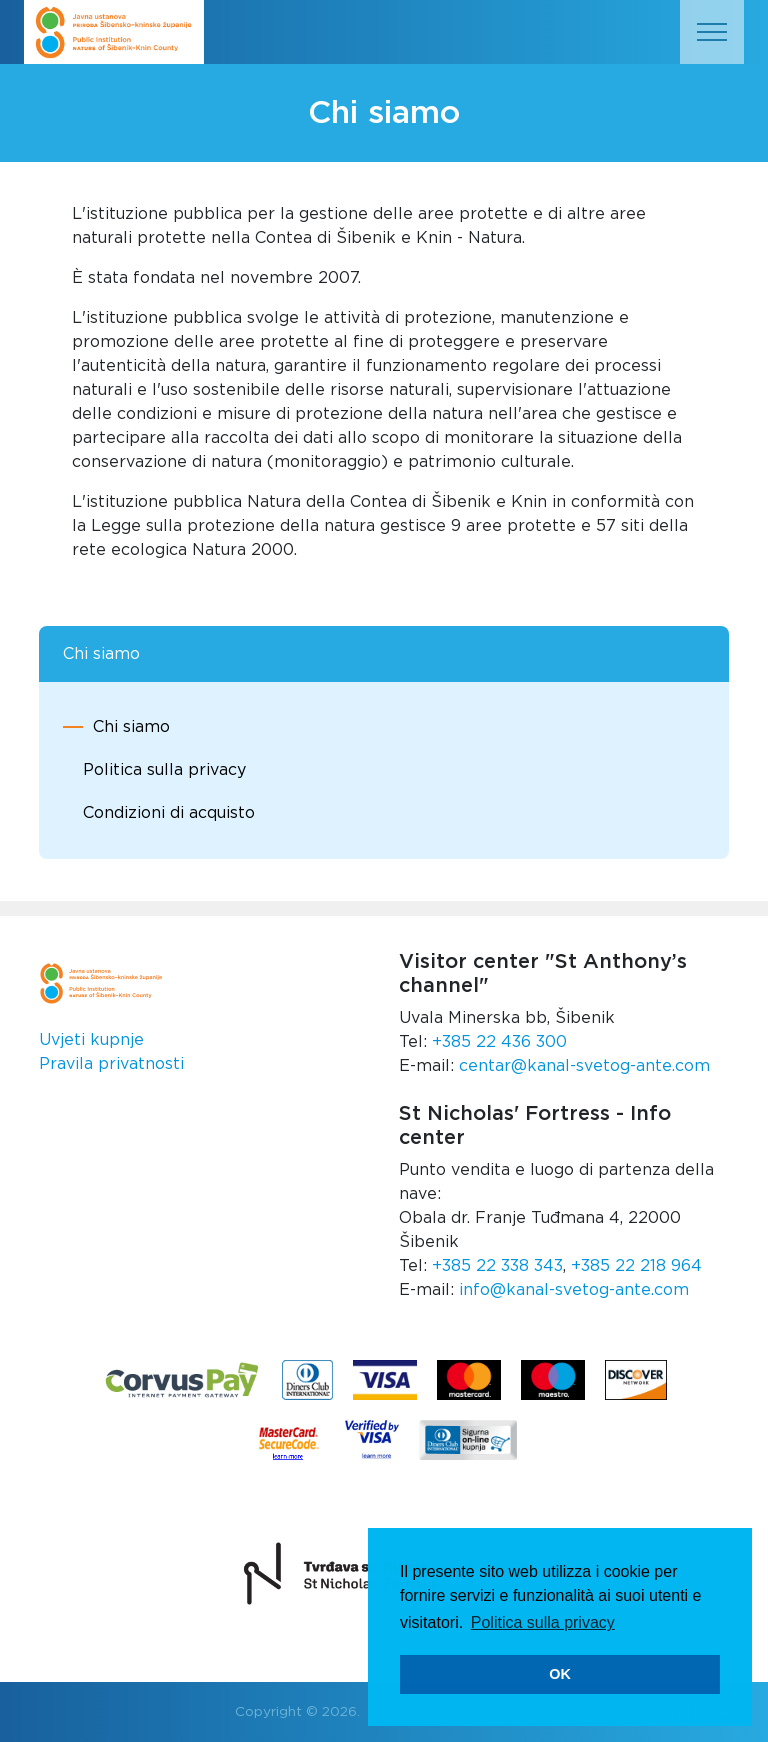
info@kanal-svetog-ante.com (574, 1290)
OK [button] (560, 1674)
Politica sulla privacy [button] (543, 1622)
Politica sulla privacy (164, 770)
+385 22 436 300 (499, 1042)
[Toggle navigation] (712, 32)
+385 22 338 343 (497, 1266)
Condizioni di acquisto (169, 813)
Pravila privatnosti (111, 1064)
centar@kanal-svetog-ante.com (584, 1066)
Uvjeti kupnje (91, 1040)
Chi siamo (131, 727)
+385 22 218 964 (636, 1266)
